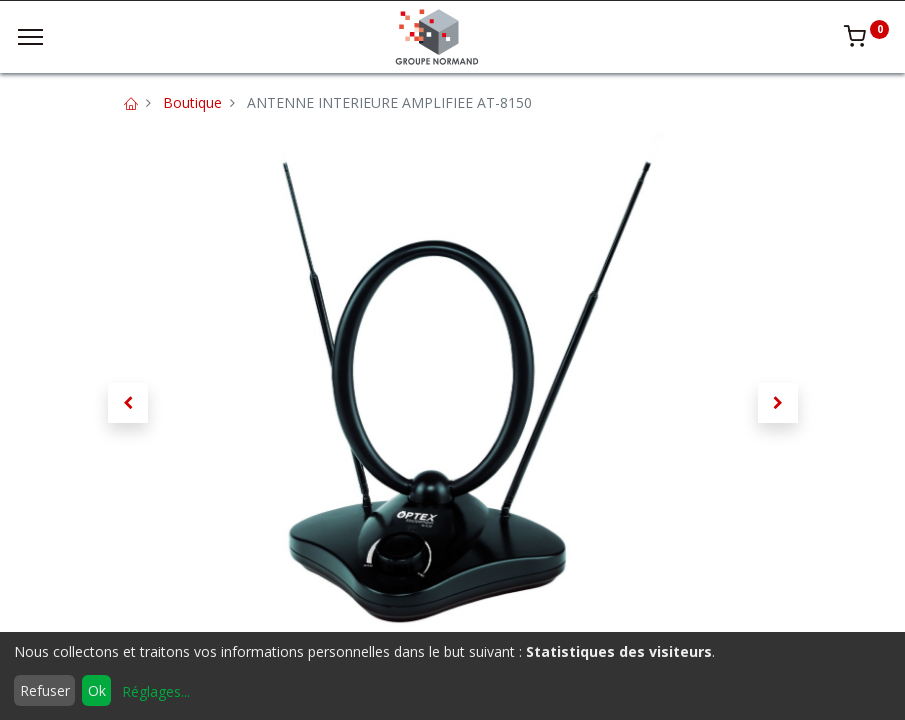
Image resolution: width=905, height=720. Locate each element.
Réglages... (156, 691)
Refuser (45, 690)
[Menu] (30, 37)
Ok (97, 690)
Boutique (192, 102)
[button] (128, 403)
